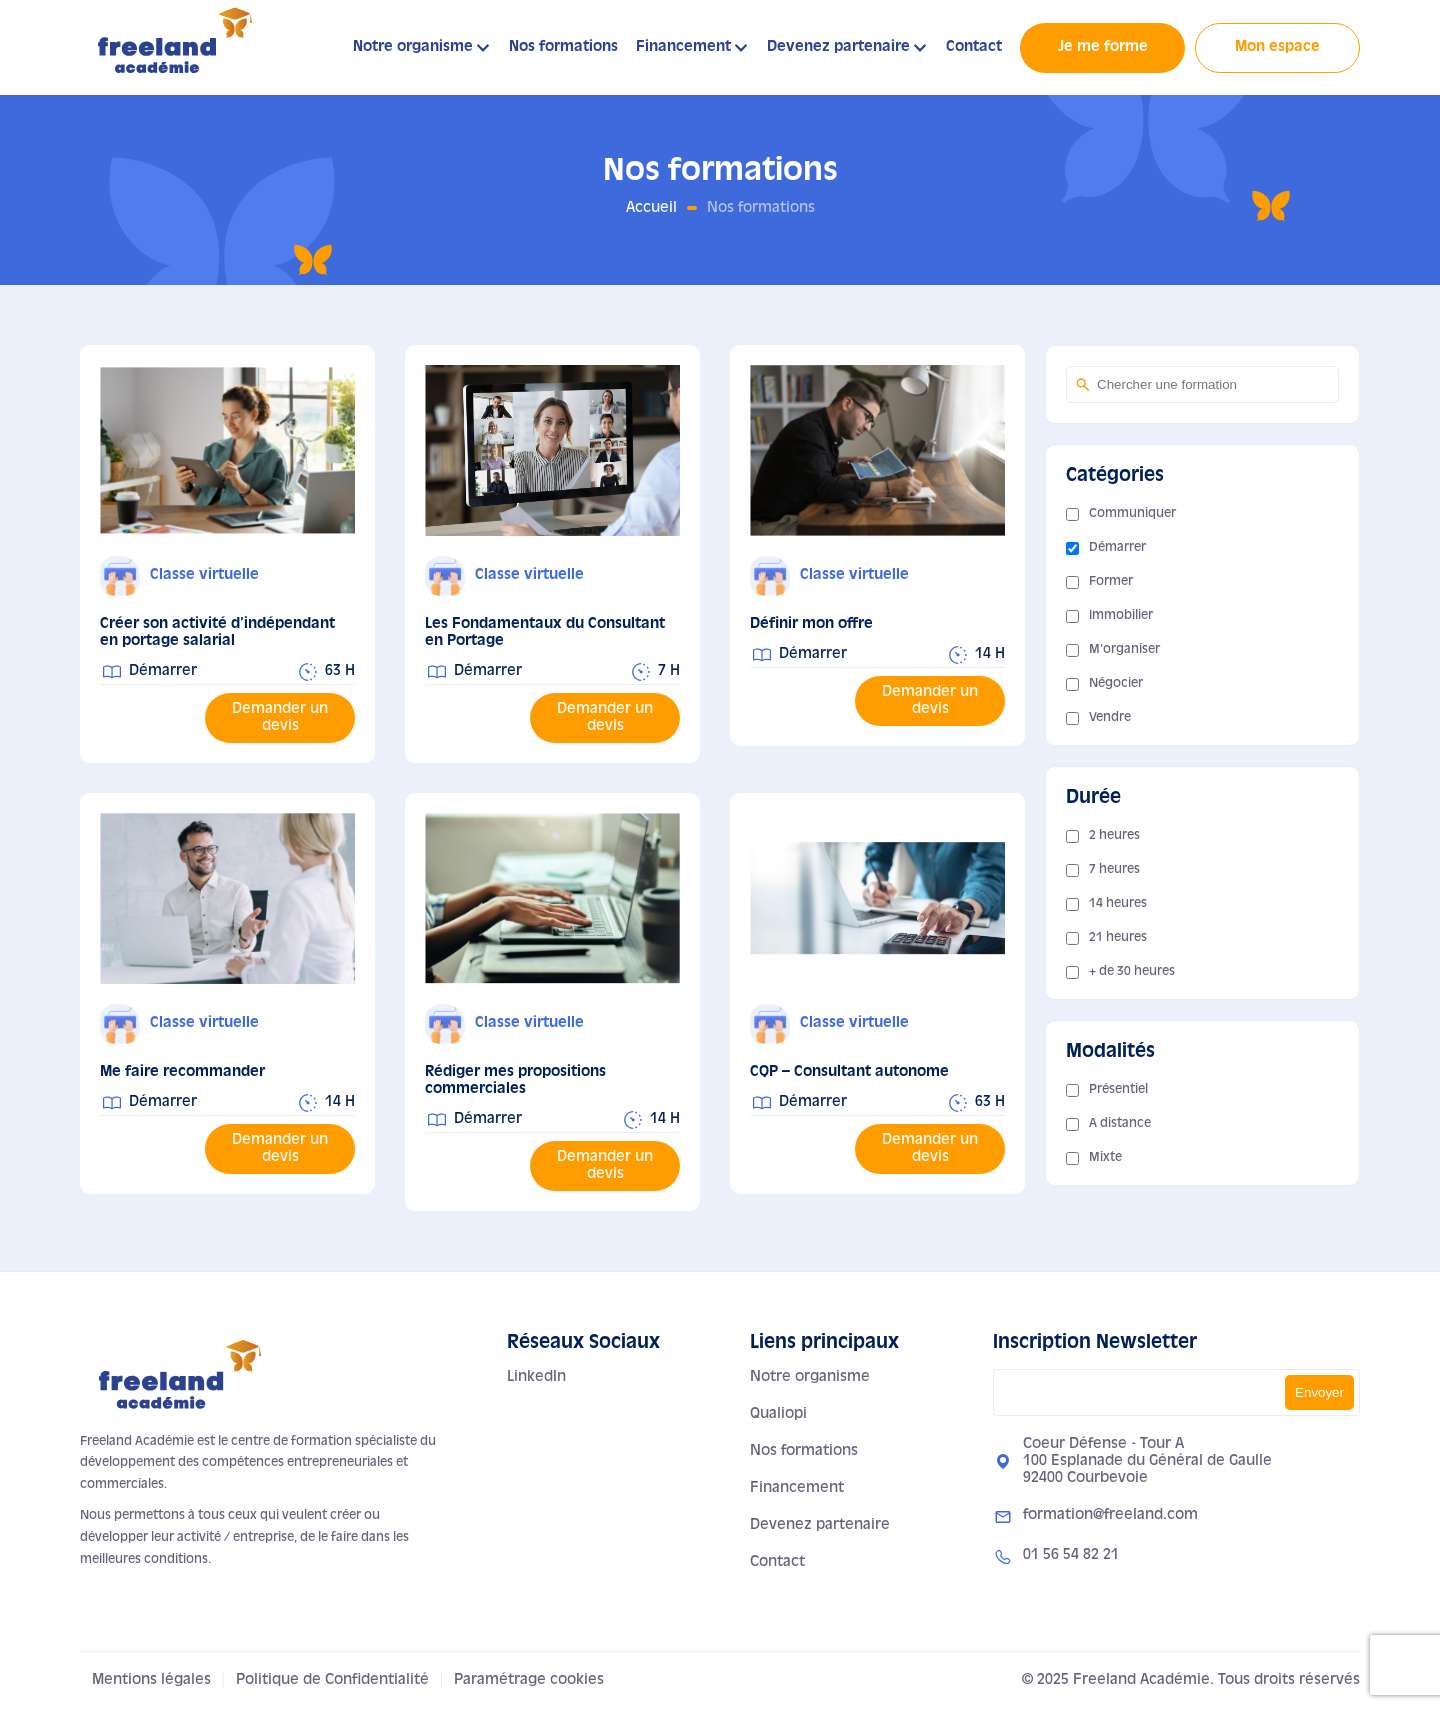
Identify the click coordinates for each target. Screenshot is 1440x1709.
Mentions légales (151, 1680)
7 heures (1114, 870)
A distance (1120, 1124)
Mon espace (1277, 47)
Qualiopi (778, 1414)
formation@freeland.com (1110, 1515)
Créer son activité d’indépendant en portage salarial (217, 632)
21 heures (1118, 938)
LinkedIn (536, 1377)
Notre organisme (413, 47)
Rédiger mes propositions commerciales (515, 1080)
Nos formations (563, 47)
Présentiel (1118, 1090)
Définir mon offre (811, 624)
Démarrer (1117, 548)
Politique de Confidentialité (332, 1680)
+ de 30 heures (1132, 972)
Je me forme (1103, 47)
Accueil (651, 208)
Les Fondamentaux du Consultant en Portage (545, 632)
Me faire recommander (182, 1072)
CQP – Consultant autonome (849, 1072)
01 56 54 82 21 (1071, 1555)
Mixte (1105, 1158)
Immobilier (1121, 616)
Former (1111, 582)
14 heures (1118, 904)
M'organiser (1124, 650)
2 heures (1114, 836)
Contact (974, 47)
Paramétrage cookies (529, 1680)
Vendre (1110, 718)
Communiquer (1132, 514)
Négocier (1116, 684)
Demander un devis (280, 717)
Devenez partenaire (838, 47)
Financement (683, 47)
